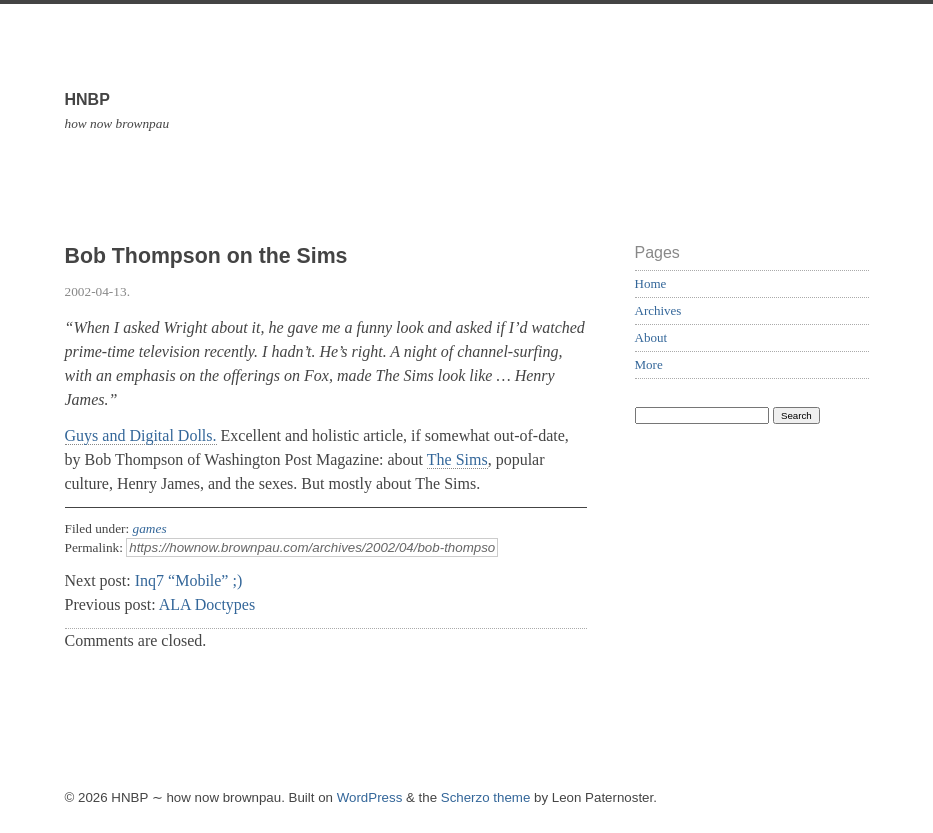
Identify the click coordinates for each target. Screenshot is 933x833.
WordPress (370, 797)
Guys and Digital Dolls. (141, 435)
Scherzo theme (486, 797)
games (150, 528)
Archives (658, 310)
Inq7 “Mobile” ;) (189, 580)
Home (651, 283)
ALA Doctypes (207, 604)
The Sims (457, 459)
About (651, 337)
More (649, 364)
